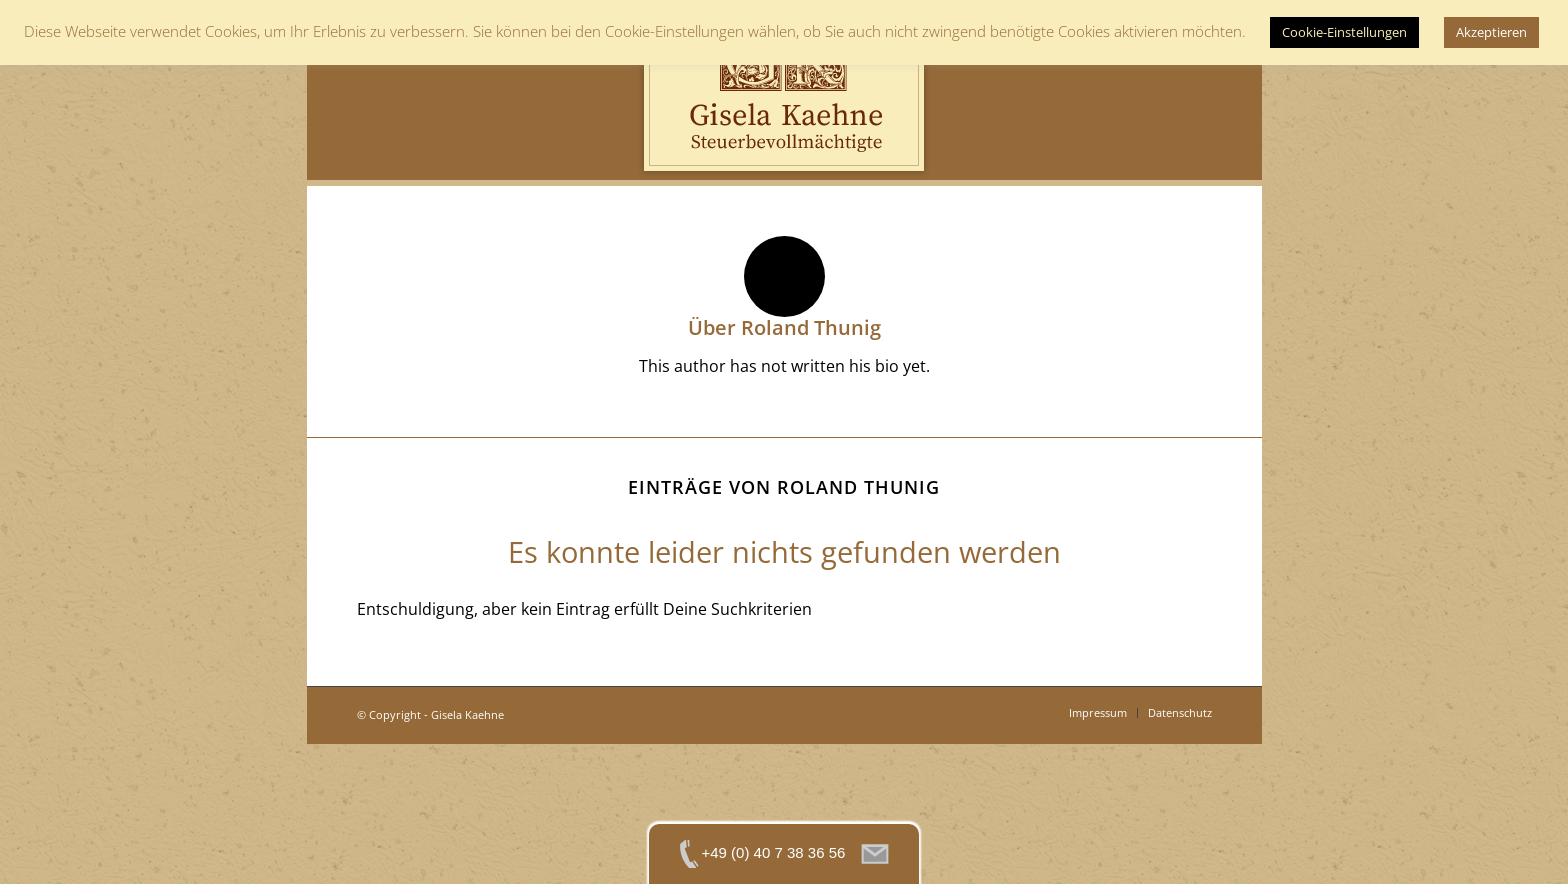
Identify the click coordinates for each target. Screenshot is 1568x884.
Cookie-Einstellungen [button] (1344, 32)
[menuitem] (1098, 713)
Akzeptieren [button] (1491, 32)
